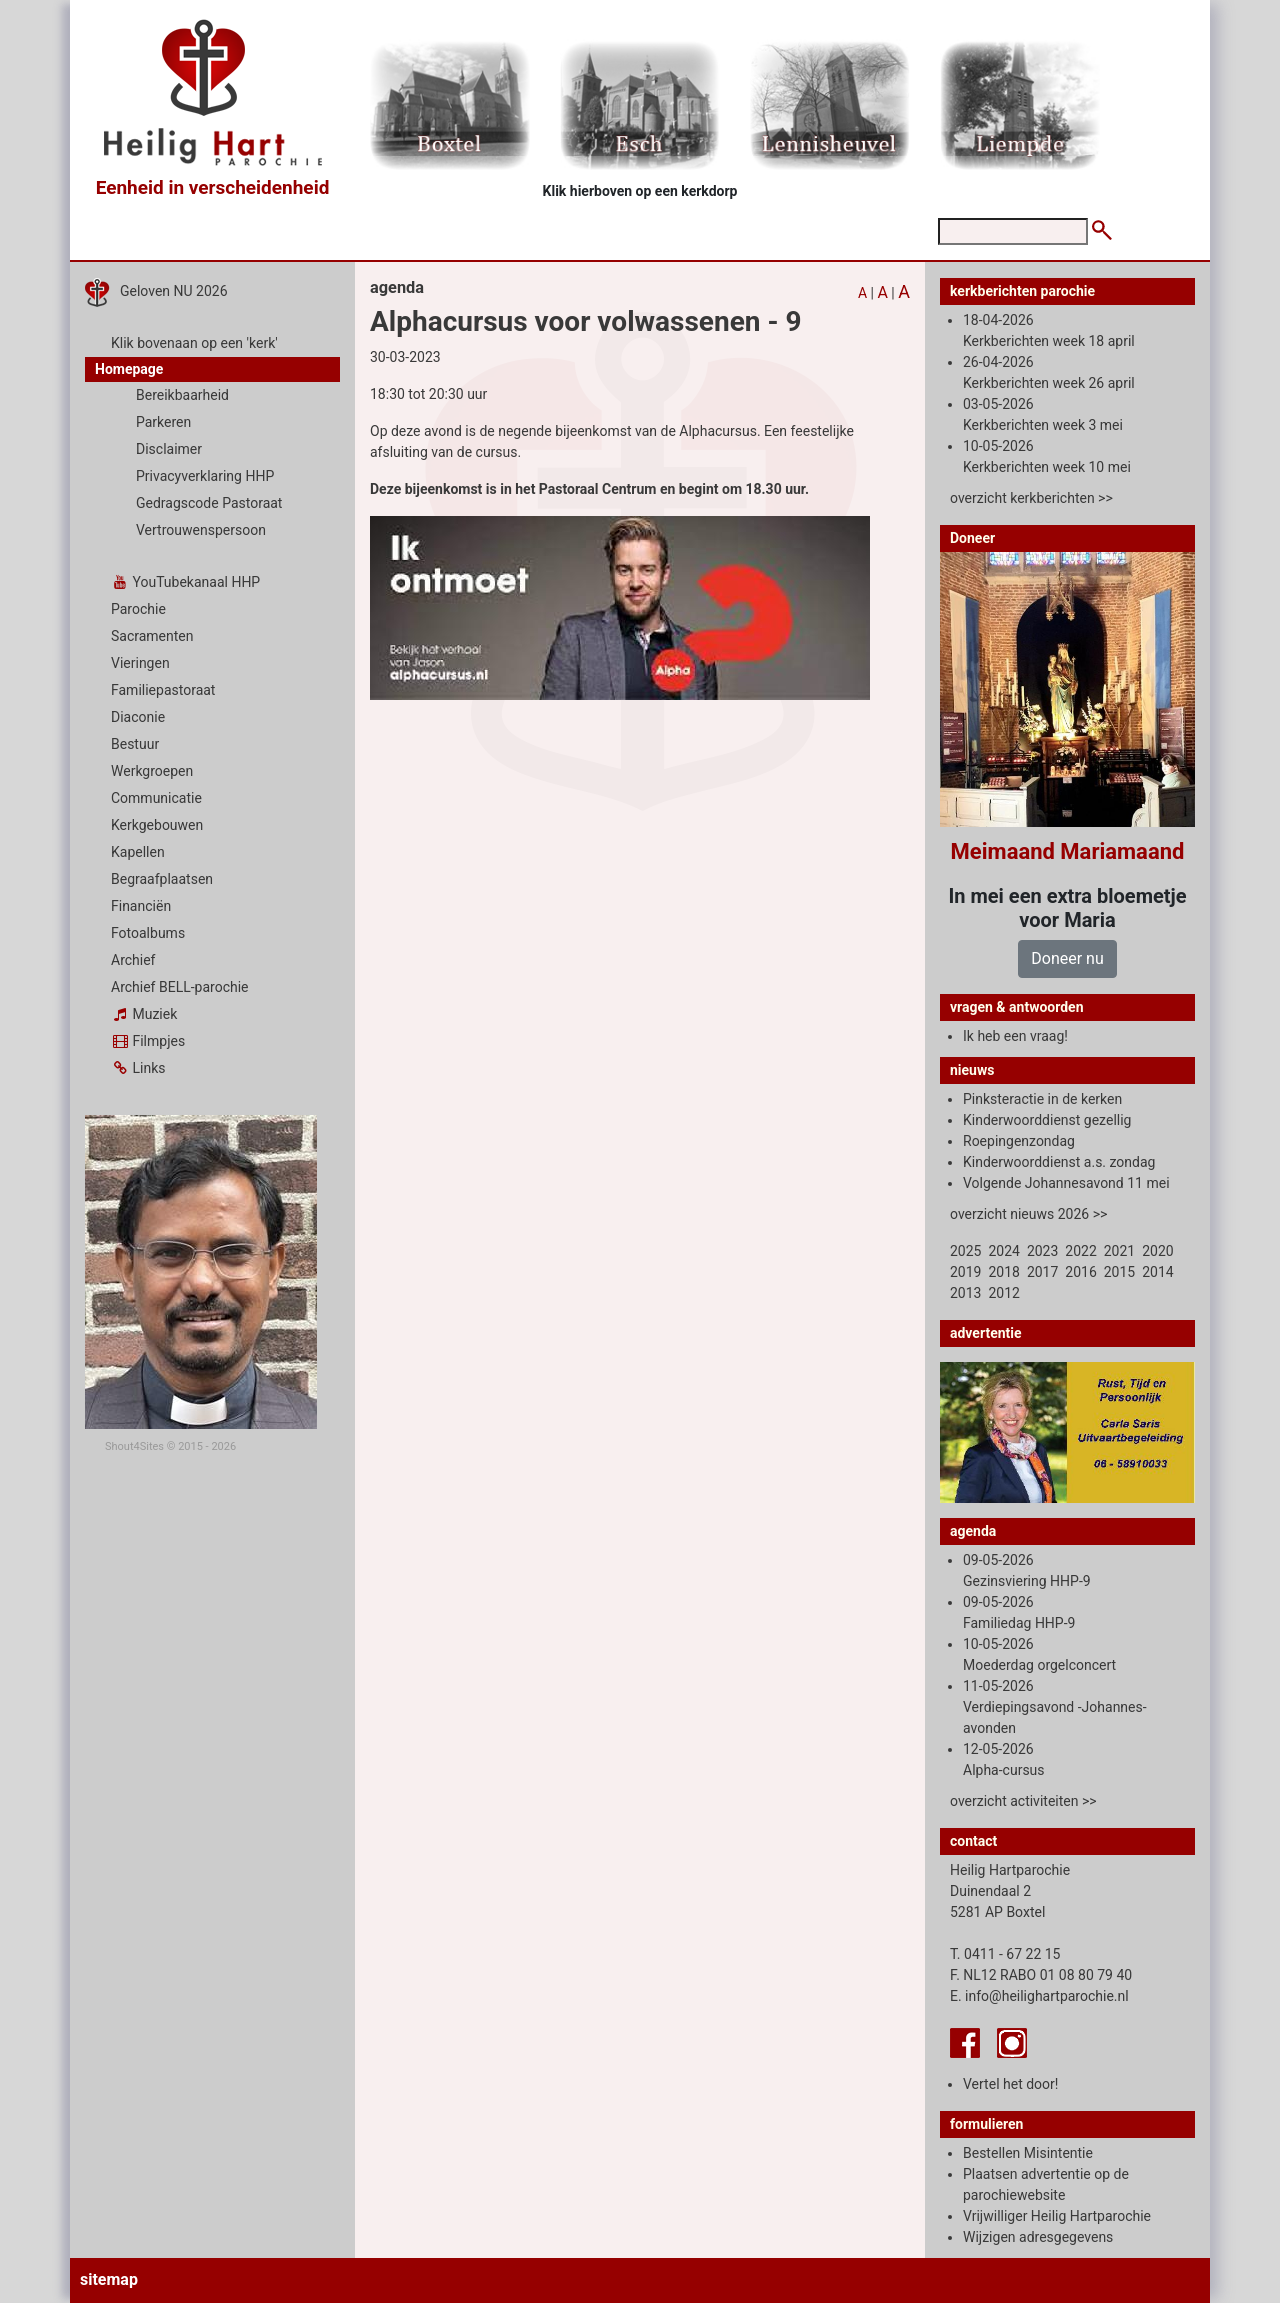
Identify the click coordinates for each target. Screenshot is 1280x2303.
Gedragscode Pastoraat (209, 503)
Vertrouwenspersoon (201, 530)
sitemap (109, 2279)
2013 (965, 1293)
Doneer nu (1067, 958)
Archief (133, 960)
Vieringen (140, 663)
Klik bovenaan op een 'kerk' (194, 343)
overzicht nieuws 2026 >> (1028, 1214)
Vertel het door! (1010, 2084)
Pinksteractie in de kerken (1042, 1099)
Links (138, 1068)
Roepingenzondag (1019, 1141)
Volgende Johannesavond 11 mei (1066, 1183)
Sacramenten (152, 636)
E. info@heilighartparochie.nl (1039, 1996)
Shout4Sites (134, 1446)
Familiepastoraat (163, 690)
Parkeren (163, 422)
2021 (1119, 1251)
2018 (1003, 1272)
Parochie (138, 609)
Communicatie (156, 798)
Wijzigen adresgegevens (1038, 2237)
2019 (965, 1272)
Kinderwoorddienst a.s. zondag (1059, 1162)
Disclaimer (169, 449)
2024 (1003, 1251)
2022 (1080, 1251)
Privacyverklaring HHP (205, 476)
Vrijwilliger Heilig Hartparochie (1057, 2216)
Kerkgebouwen (157, 825)
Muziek (144, 1014)
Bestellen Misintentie (1028, 2153)
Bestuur (135, 744)
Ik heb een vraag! (1015, 1036)
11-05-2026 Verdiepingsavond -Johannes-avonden (1055, 1707)
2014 (1157, 1272)
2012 (1003, 1293)
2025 (965, 1251)
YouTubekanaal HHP (185, 582)
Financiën (141, 906)
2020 (1157, 1251)
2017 (1042, 1272)
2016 (1080, 1272)
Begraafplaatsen (162, 879)
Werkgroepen (152, 771)
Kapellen (138, 852)
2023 (1042, 1251)
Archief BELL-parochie (180, 987)
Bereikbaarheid (182, 395)
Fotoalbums (148, 933)
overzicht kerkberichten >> (1031, 498)
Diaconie (138, 717)
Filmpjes (148, 1041)
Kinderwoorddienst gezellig (1047, 1120)
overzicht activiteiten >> (1023, 1801)
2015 (1119, 1272)
